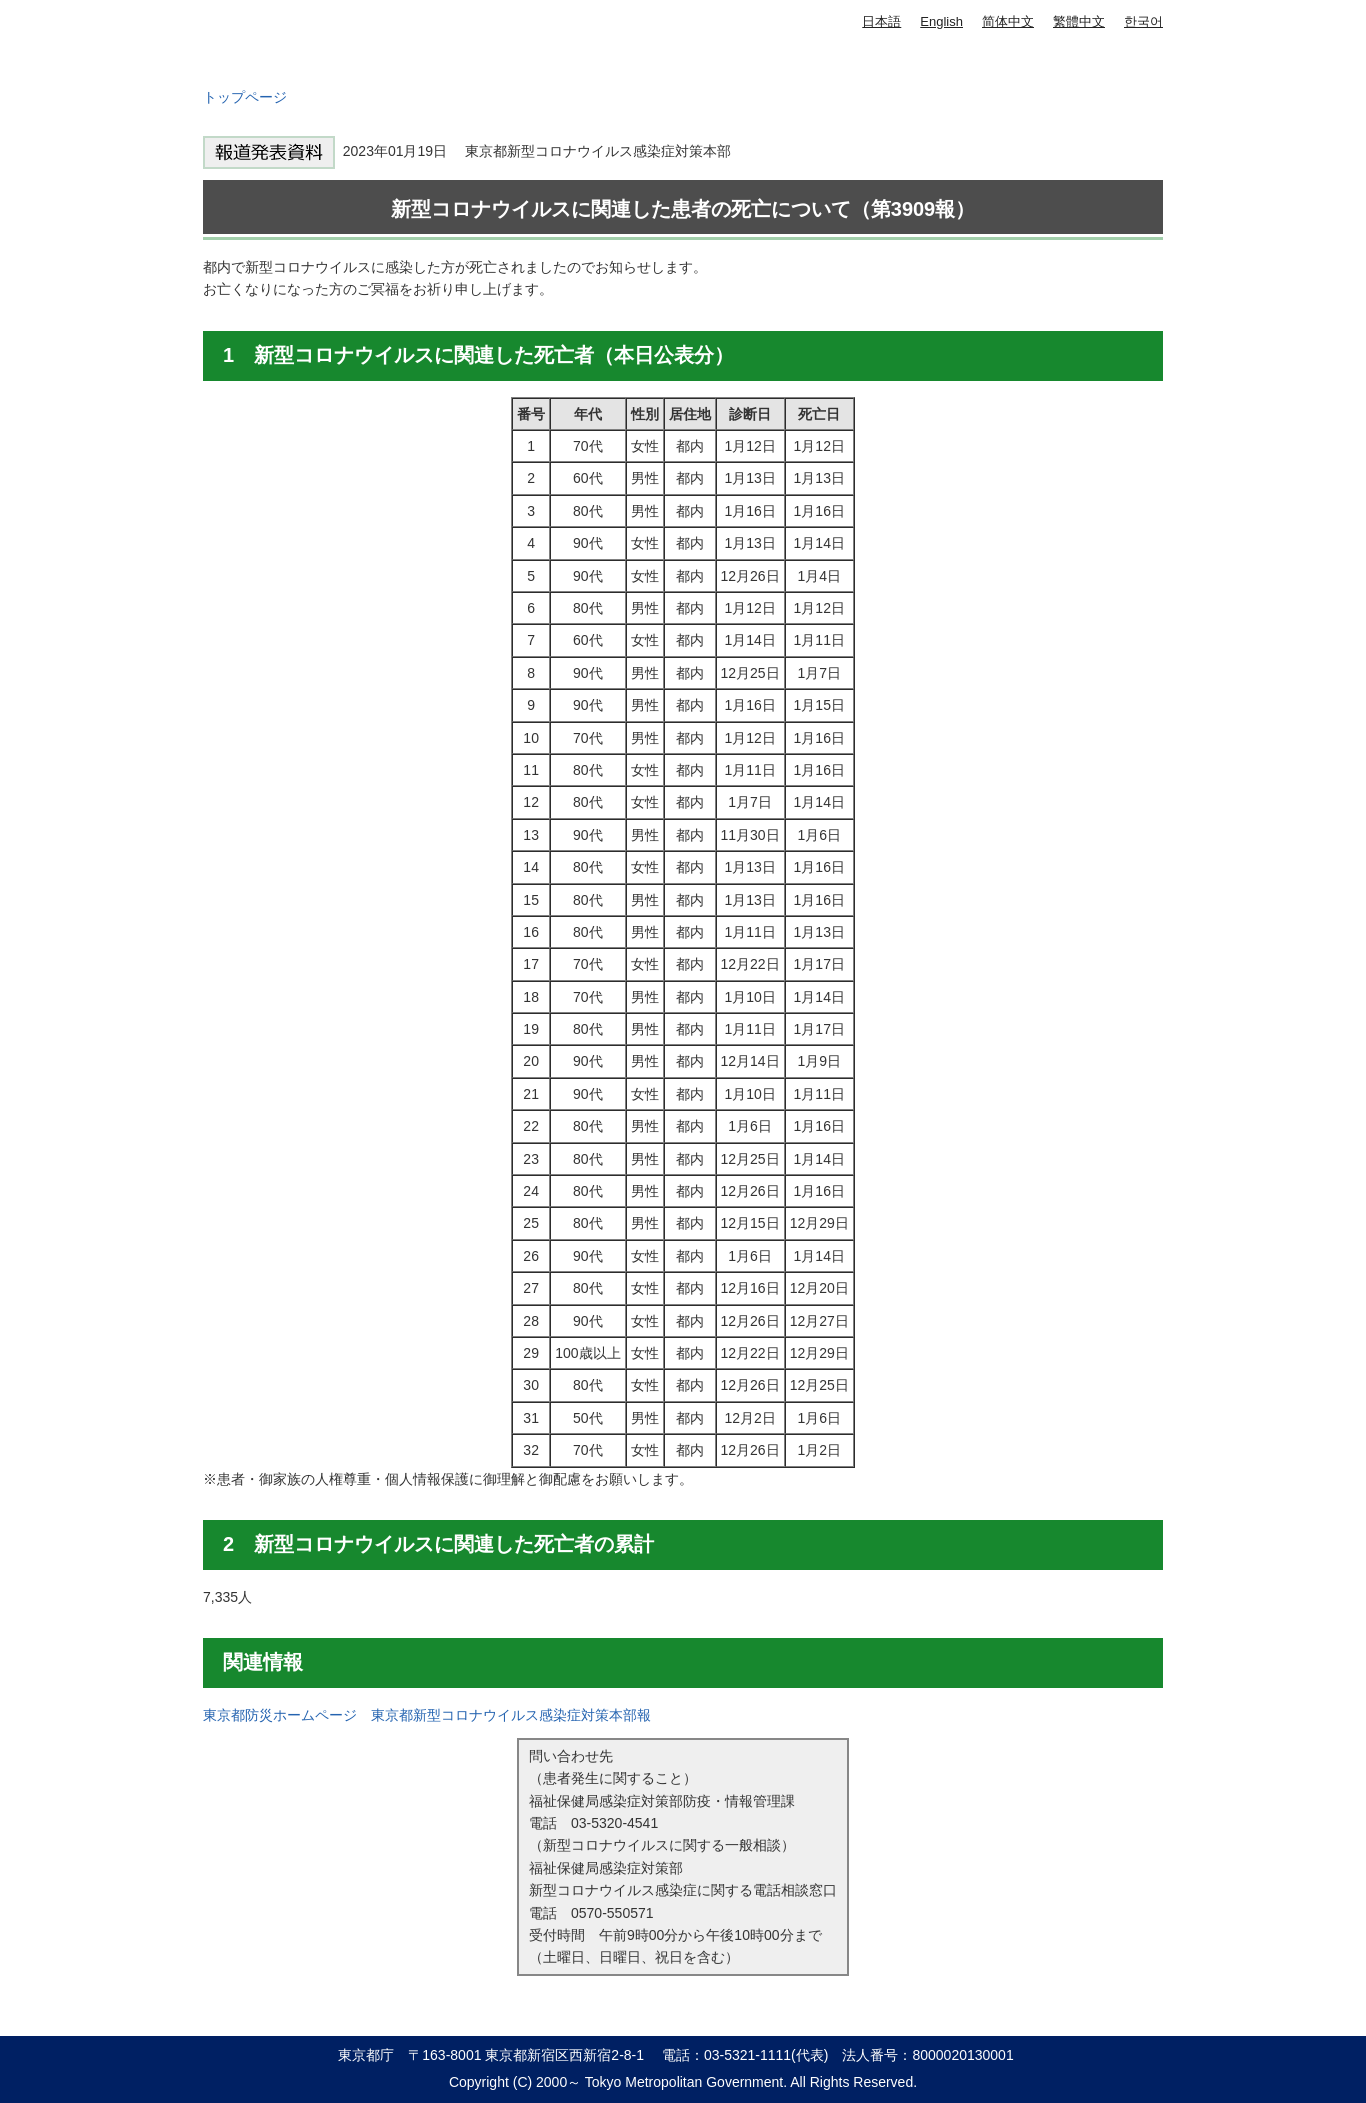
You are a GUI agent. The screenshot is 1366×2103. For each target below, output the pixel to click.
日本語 (881, 21)
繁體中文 (1079, 21)
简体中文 (1008, 21)
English (941, 21)
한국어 (1143, 21)
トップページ (245, 97)
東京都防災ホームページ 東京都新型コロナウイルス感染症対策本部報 (427, 1715)
